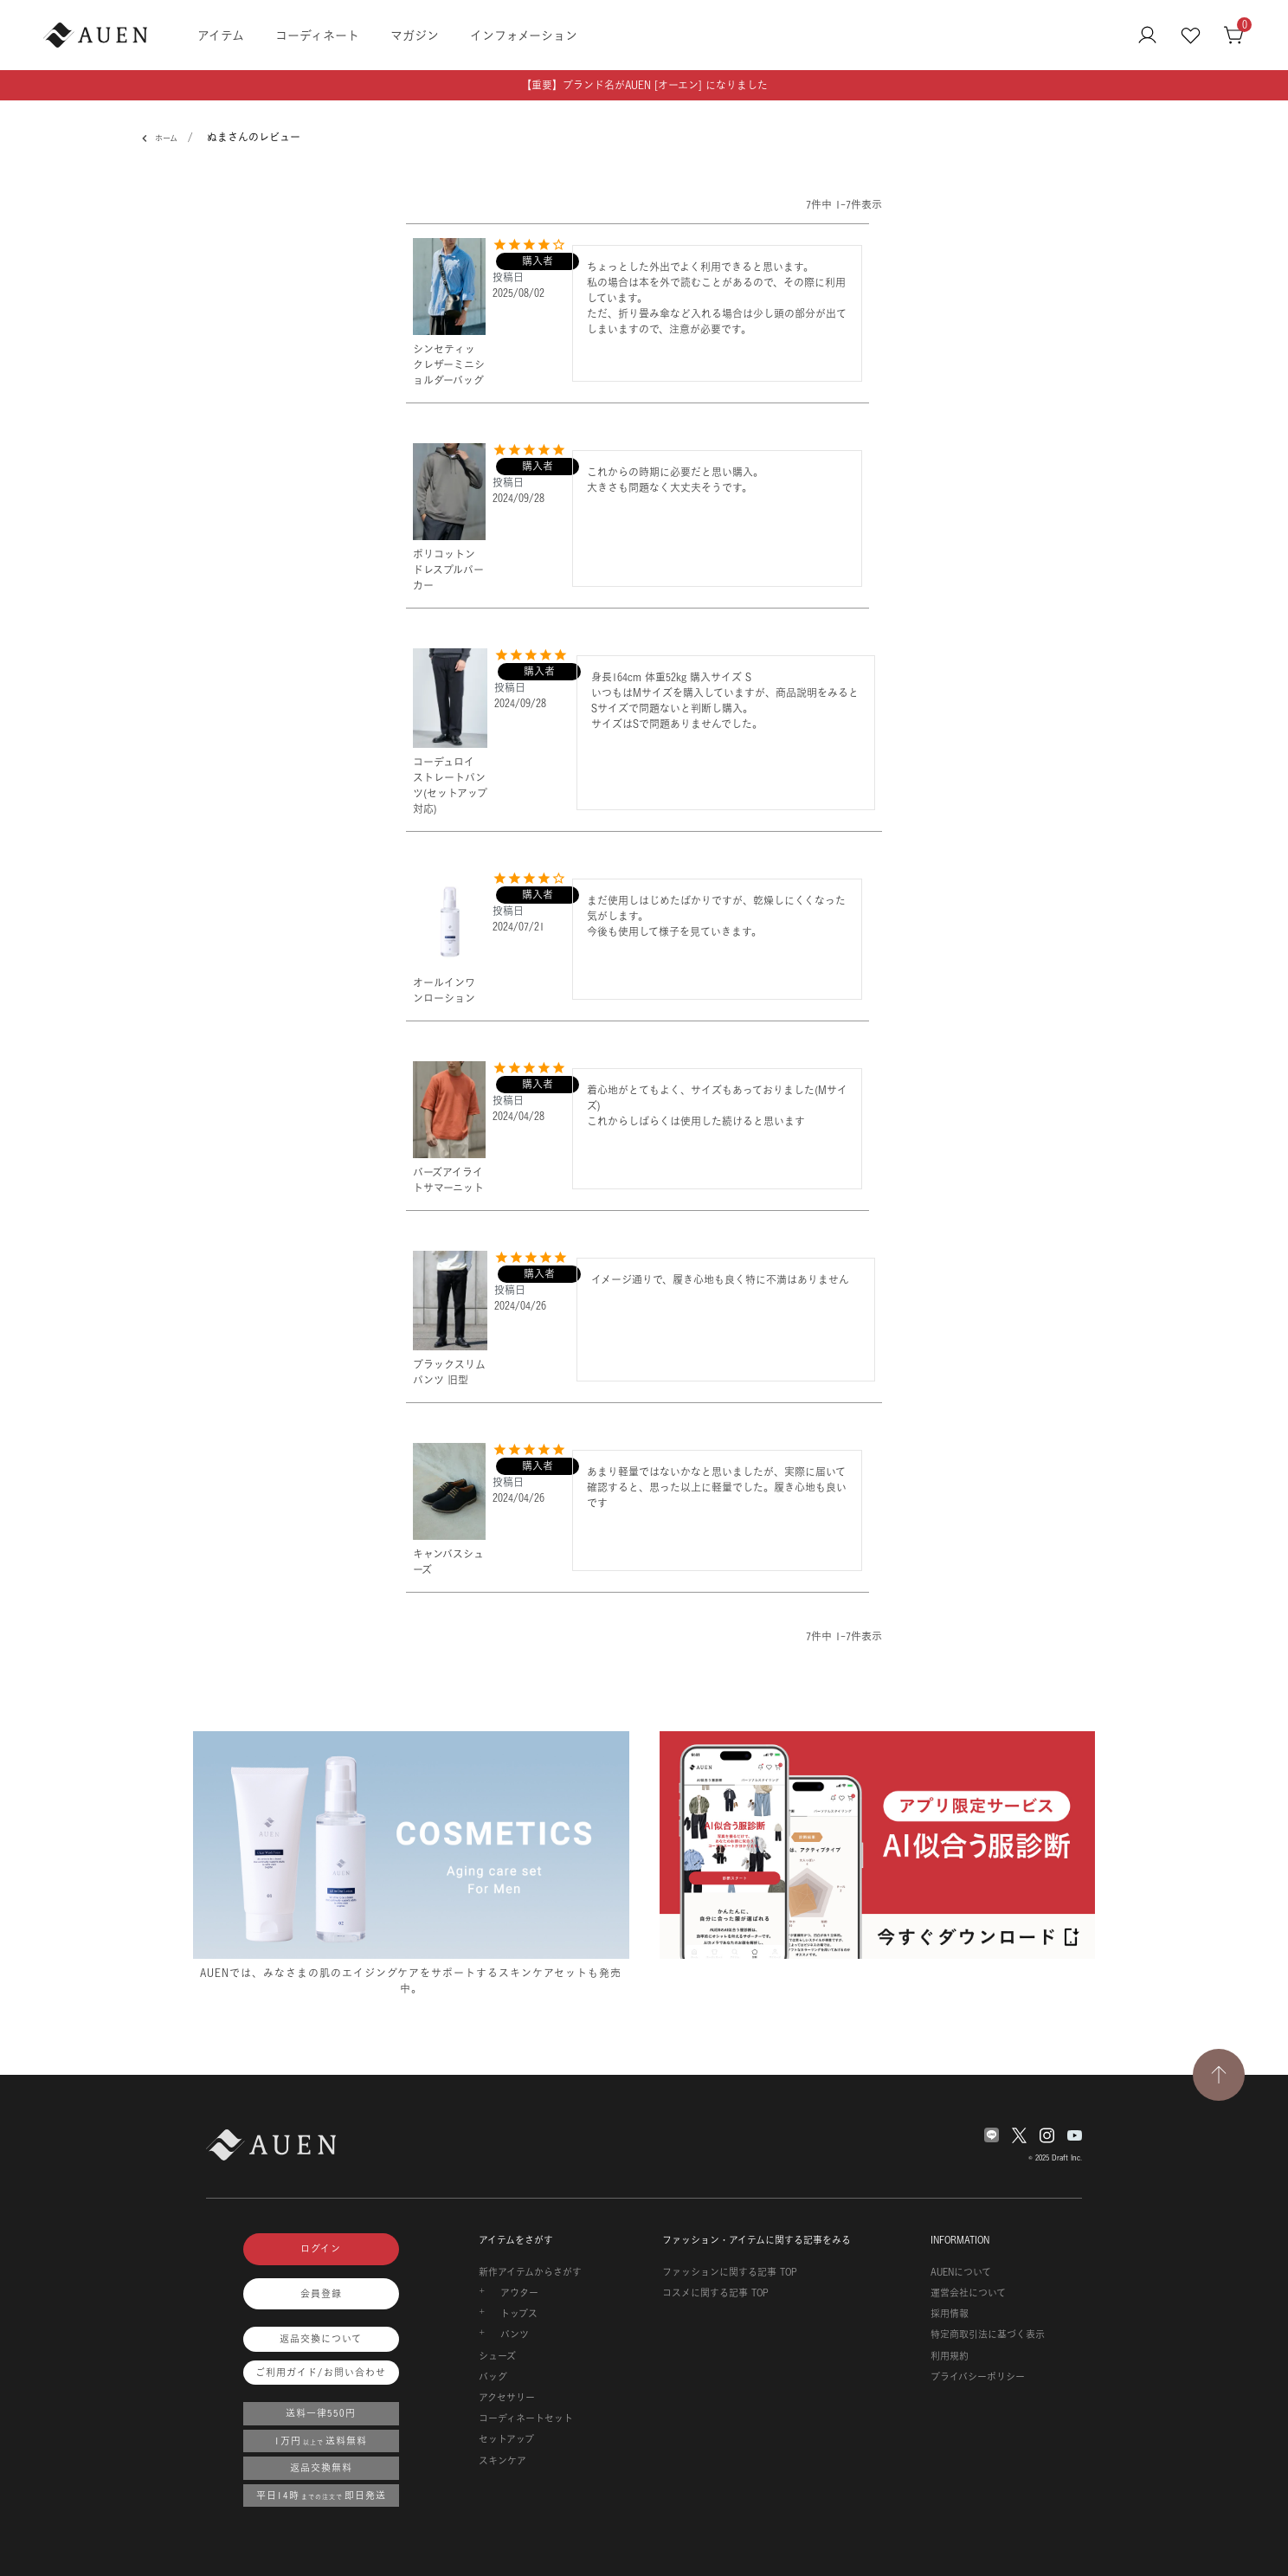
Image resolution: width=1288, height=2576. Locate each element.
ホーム (163, 138)
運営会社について (968, 2293)
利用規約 (950, 2356)
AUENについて (961, 2272)
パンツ (514, 2334)
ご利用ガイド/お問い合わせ (320, 2373)
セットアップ (506, 2439)
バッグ (493, 2377)
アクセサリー (507, 2398)
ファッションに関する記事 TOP (729, 2272)
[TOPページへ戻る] (1219, 2075)
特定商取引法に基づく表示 (988, 2334)
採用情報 (950, 2314)
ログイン (320, 2249)
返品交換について (321, 2339)
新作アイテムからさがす (530, 2272)
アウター (519, 2293)
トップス (519, 2314)
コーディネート (317, 35)
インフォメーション (523, 35)
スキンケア (502, 2461)
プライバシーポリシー (978, 2377)
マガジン (414, 35)
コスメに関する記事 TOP (715, 2293)
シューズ (497, 2356)
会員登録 (321, 2294)
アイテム (220, 35)
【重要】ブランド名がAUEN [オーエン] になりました (644, 85)
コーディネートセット (526, 2418)
